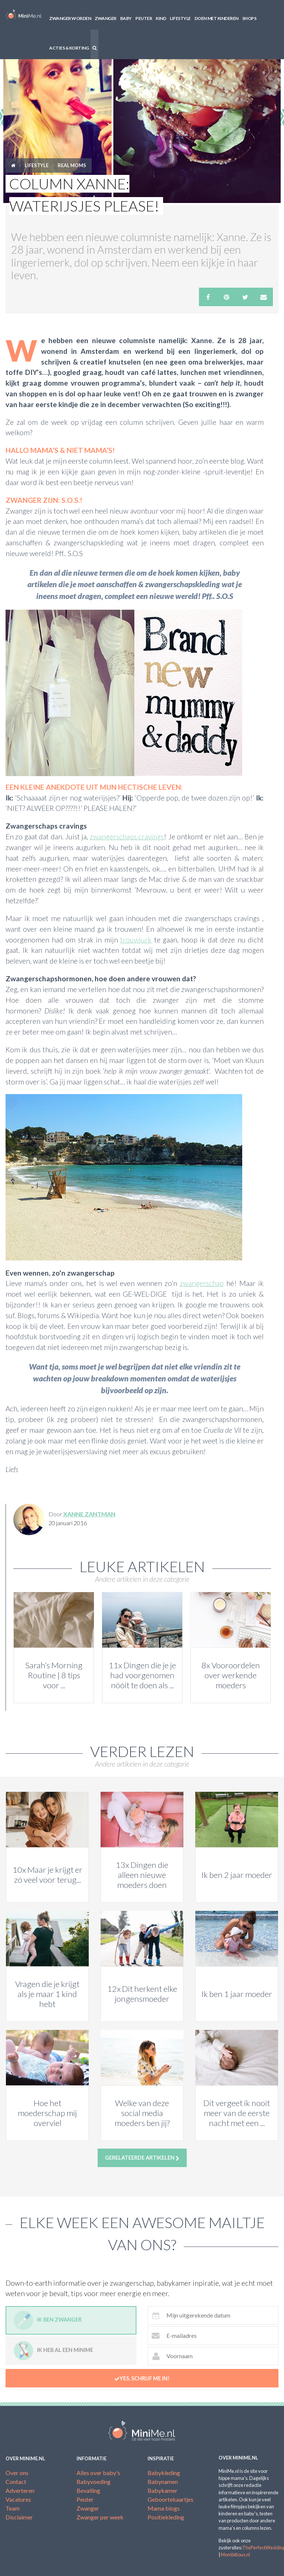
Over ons (17, 2472)
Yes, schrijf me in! (142, 2378)
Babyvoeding (94, 2481)
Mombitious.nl (235, 2555)
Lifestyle (180, 18)
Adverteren (20, 2490)
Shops (249, 18)
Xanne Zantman (89, 1513)
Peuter (143, 18)
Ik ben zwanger (48, 2320)
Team (13, 2508)
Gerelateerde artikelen (142, 2157)
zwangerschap (202, 1283)
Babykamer (163, 2490)
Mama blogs (164, 2508)
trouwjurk (136, 939)
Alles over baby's (98, 2472)
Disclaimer (19, 2517)
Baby (126, 18)
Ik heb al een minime (53, 2350)
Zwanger (105, 18)
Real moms (72, 165)
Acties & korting (69, 48)
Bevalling (88, 2490)
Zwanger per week (100, 2517)
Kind (161, 18)
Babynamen (163, 2481)
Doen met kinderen (217, 18)
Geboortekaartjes (170, 2499)
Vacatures (18, 2499)
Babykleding (164, 2472)
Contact (16, 2481)
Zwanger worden (70, 18)
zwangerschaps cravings (127, 836)
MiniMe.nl (24, 15)
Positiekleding (166, 2517)
